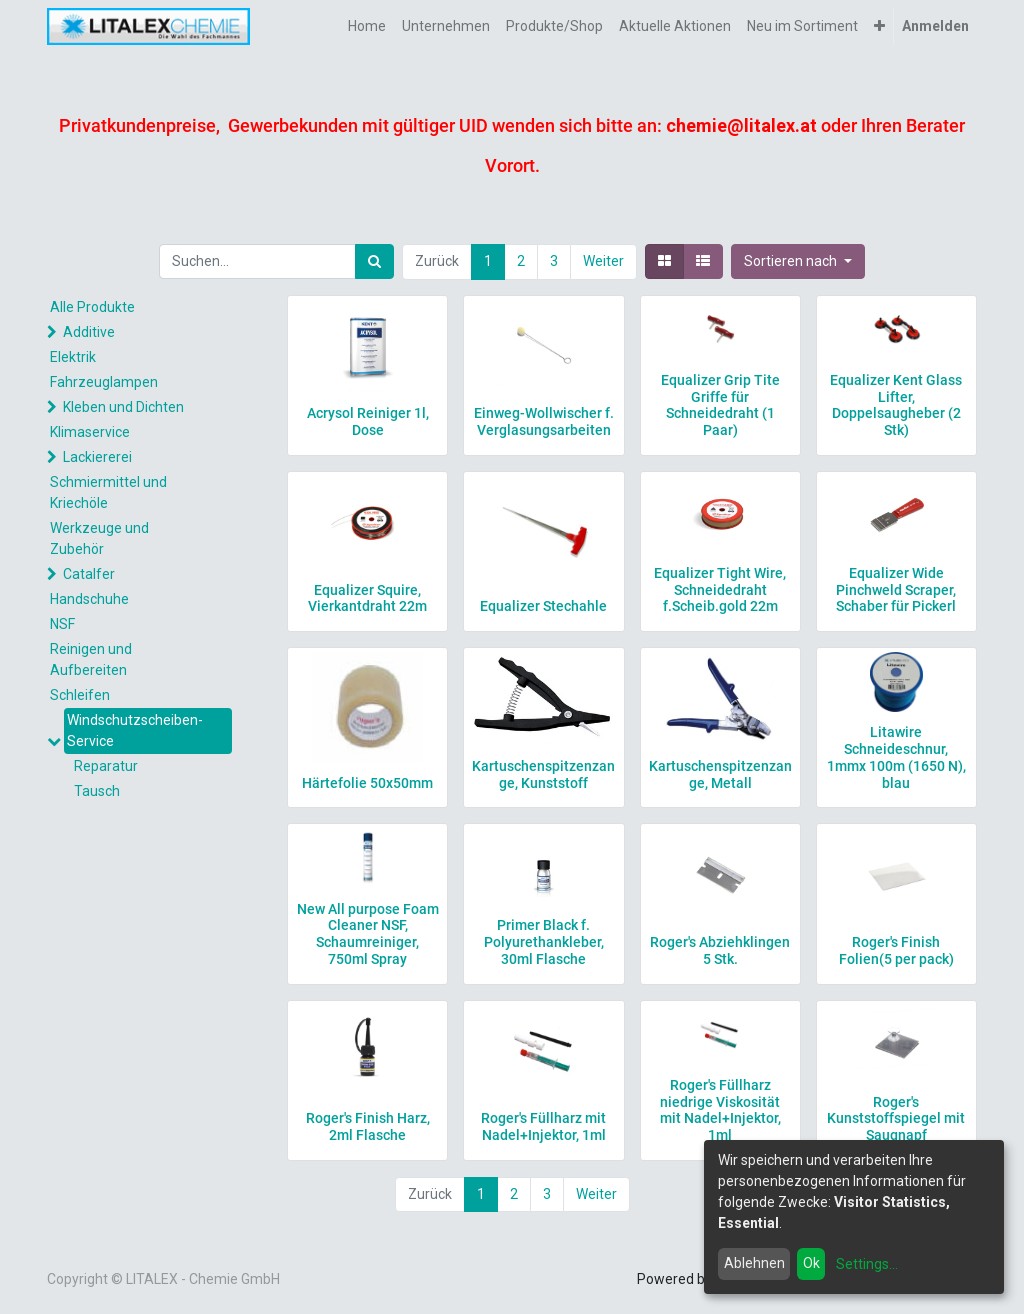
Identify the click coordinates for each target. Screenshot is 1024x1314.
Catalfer (89, 574)
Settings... (867, 1264)
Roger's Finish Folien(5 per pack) (896, 950)
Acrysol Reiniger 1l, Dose (368, 421)
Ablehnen (754, 1263)
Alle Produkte (92, 307)
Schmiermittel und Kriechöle (108, 492)
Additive (89, 332)
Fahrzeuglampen (104, 382)
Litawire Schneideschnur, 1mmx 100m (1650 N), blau (896, 757)
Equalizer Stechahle (543, 606)
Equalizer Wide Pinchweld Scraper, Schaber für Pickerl (896, 590)
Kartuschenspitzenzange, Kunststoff (543, 774)
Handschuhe (89, 599)
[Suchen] (374, 261)
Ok (811, 1263)
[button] (879, 26)
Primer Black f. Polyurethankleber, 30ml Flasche (544, 942)
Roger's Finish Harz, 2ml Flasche (368, 1126)
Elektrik (73, 357)
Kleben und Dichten (123, 407)
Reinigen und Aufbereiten (91, 659)
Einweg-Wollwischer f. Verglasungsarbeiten (544, 421)
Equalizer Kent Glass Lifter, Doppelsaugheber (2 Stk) (896, 405)
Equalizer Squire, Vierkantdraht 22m (367, 598)
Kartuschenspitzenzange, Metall (720, 774)
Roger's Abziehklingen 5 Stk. (720, 950)
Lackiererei (97, 457)
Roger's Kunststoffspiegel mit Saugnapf (896, 1119)
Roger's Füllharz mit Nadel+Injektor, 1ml (543, 1126)
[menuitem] (367, 26)
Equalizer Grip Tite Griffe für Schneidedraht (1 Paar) (720, 405)
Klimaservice (90, 432)
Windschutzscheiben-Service (135, 730)
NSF (62, 624)
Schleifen (80, 695)
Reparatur (106, 766)
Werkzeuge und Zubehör (99, 538)
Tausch (97, 791)
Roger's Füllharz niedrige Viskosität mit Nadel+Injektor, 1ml (720, 1110)
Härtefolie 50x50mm (367, 783)
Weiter (603, 261)
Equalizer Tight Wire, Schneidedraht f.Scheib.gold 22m (720, 590)
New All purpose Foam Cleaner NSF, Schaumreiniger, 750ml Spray (368, 934)
